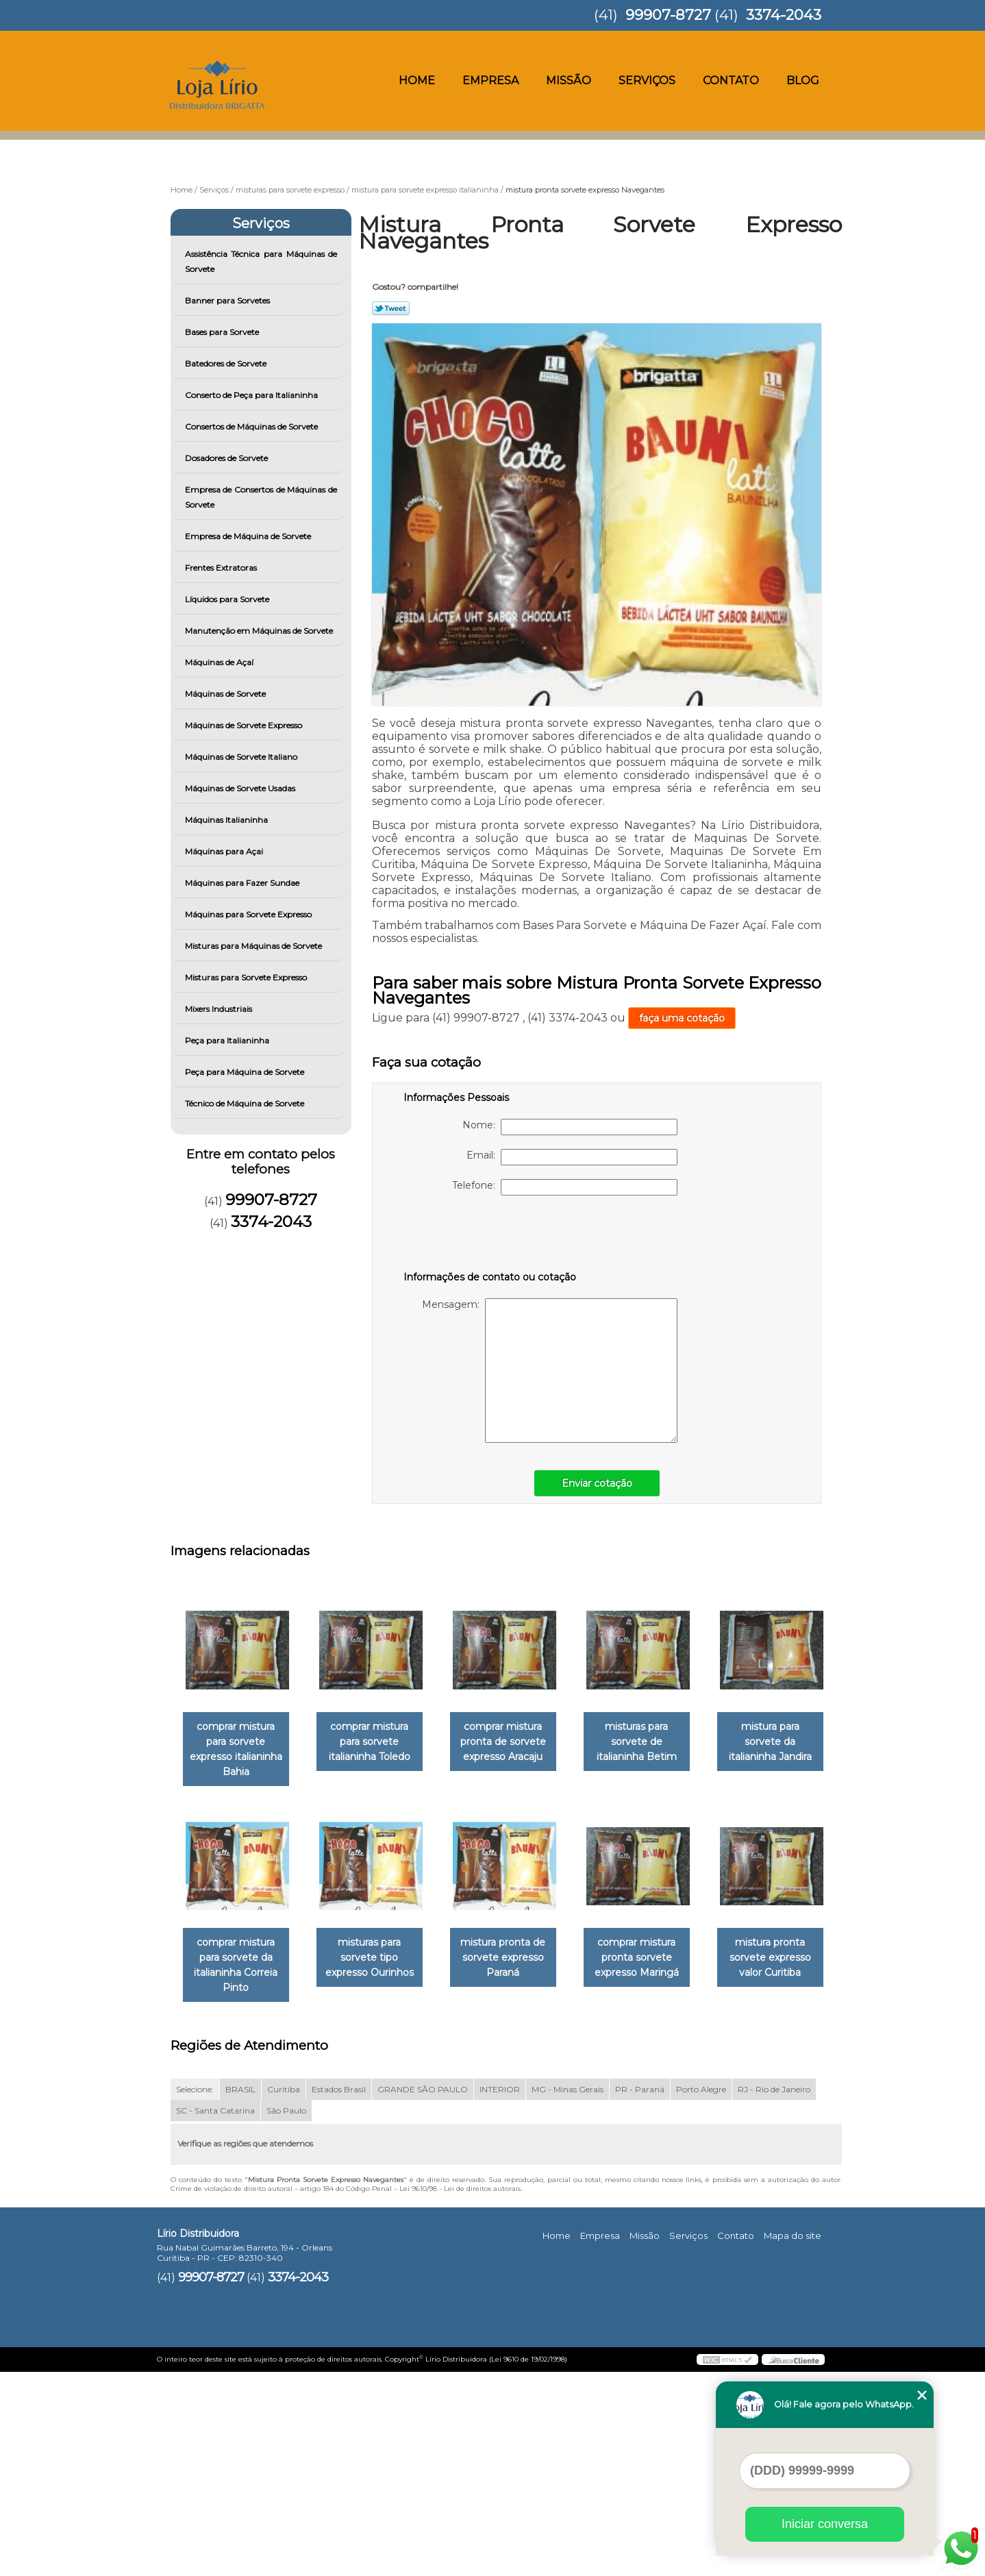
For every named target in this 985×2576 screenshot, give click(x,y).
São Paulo (286, 2315)
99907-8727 (668, 14)
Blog (802, 80)
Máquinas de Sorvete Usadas (241, 788)
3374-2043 (783, 14)
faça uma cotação (682, 1018)
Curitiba (283, 2294)
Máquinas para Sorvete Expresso (249, 914)
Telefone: (564, 1187)
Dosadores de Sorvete (227, 458)
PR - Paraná (639, 2294)
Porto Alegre (701, 2294)
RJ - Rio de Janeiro (774, 2294)
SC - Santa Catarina (215, 2315)
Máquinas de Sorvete (226, 694)
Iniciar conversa (825, 2524)
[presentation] (490, 1236)
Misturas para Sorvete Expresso (247, 977)
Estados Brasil (339, 2294)
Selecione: (195, 2294)
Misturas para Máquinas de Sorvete (254, 946)
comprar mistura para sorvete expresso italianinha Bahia (238, 1750)
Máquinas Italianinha (227, 820)
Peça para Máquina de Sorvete (245, 1072)
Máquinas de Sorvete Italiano (242, 757)
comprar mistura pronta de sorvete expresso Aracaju (517, 1742)
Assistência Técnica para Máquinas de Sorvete (261, 261)
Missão (568, 80)
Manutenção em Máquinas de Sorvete (260, 631)
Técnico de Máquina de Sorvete (245, 1103)
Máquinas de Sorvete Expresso (244, 725)
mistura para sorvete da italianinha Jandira (238, 1952)
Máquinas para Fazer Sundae (243, 883)
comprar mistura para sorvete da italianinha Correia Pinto (377, 1967)
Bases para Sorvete (223, 332)
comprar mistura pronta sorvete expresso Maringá (239, 2176)
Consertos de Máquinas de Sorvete (252, 426)
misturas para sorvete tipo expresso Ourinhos (517, 1959)
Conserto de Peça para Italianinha (252, 395)
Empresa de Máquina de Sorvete (249, 536)
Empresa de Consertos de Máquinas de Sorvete (261, 497)
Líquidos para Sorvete (228, 599)
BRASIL (240, 2294)
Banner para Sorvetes (228, 300)
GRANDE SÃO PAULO (422, 2294)
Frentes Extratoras (222, 567)
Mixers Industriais (219, 1009)
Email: (571, 1157)
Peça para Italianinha (228, 1040)
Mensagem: (549, 1370)
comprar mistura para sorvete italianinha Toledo (378, 1742)
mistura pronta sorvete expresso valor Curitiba (378, 2176)
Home (417, 80)
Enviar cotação (597, 1483)
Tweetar (391, 308)
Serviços (647, 80)
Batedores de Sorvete (227, 363)
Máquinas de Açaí (220, 662)
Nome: (569, 1127)
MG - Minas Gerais (567, 2294)
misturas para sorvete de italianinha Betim (656, 1742)
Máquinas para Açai (225, 851)
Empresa (490, 80)
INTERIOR (499, 2294)
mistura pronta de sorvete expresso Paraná (655, 1959)
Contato (731, 80)
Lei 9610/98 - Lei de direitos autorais (460, 2393)
